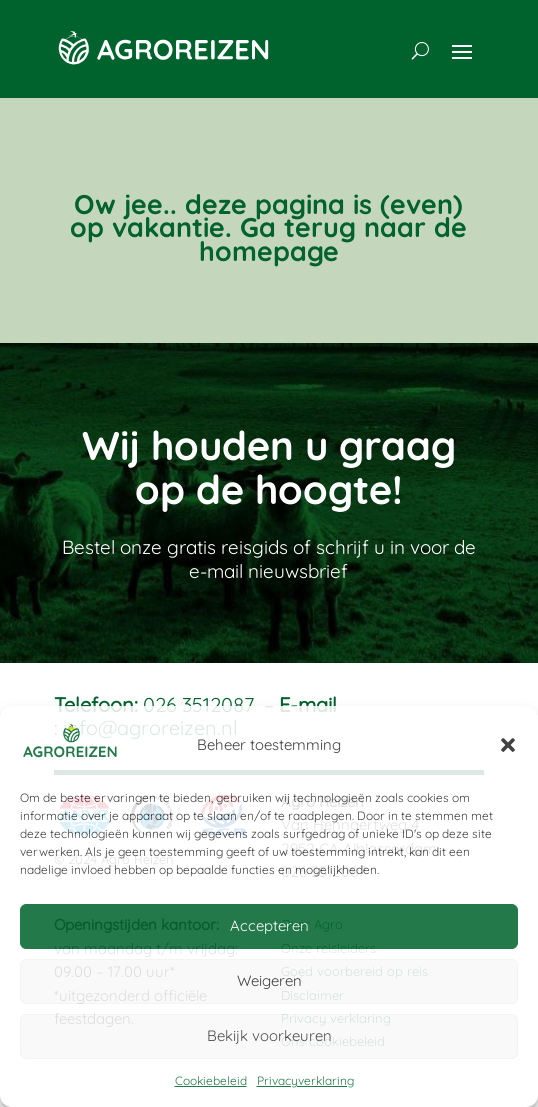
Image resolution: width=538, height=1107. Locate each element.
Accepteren (269, 925)
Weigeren (269, 980)
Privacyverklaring (305, 1080)
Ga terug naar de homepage (333, 238)
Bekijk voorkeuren (269, 1035)
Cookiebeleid (211, 1080)
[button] (508, 745)
